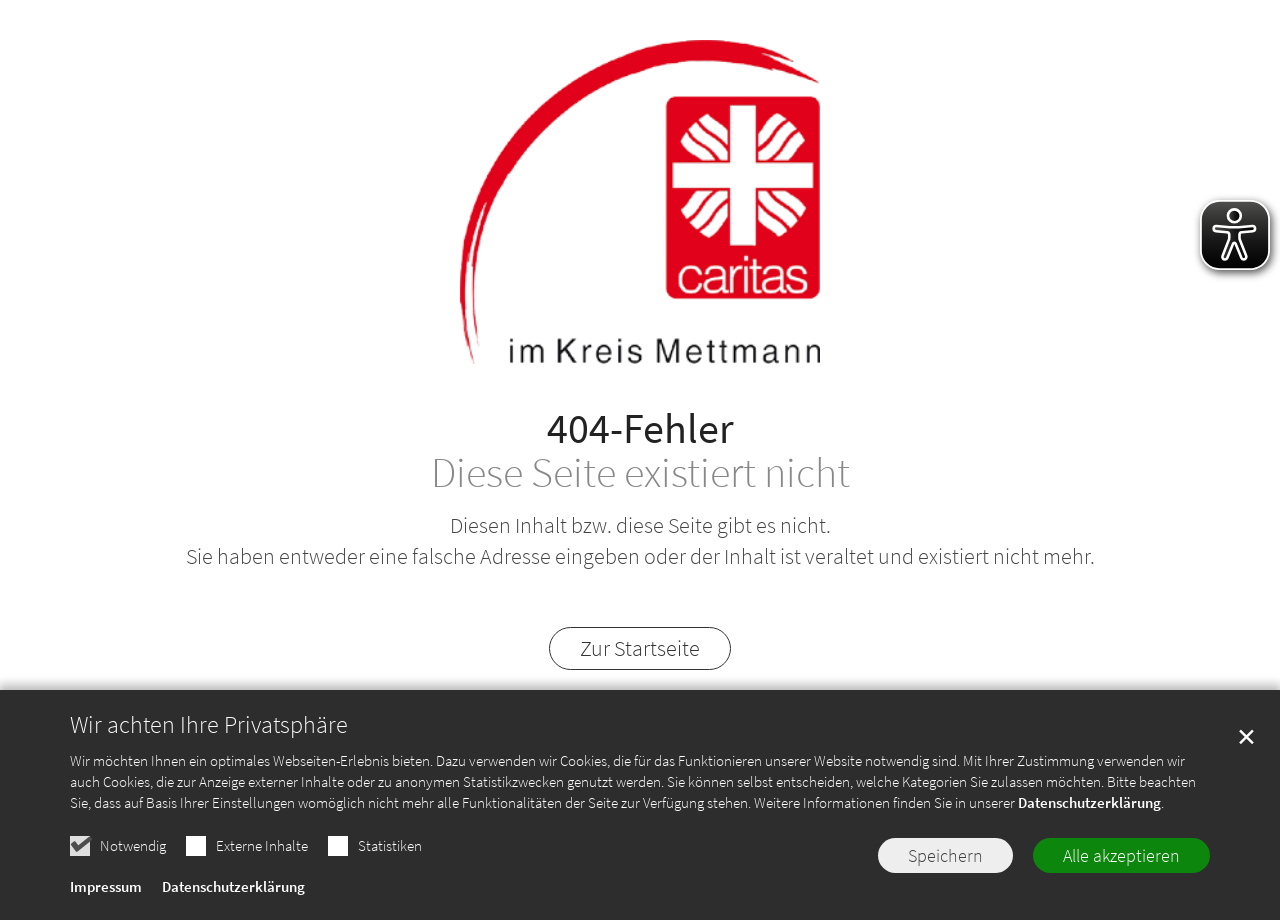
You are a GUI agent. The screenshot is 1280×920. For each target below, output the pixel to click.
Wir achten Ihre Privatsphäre (209, 729)
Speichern (945, 859)
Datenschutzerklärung (1089, 806)
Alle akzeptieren (1121, 859)
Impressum (106, 890)
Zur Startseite (640, 648)
